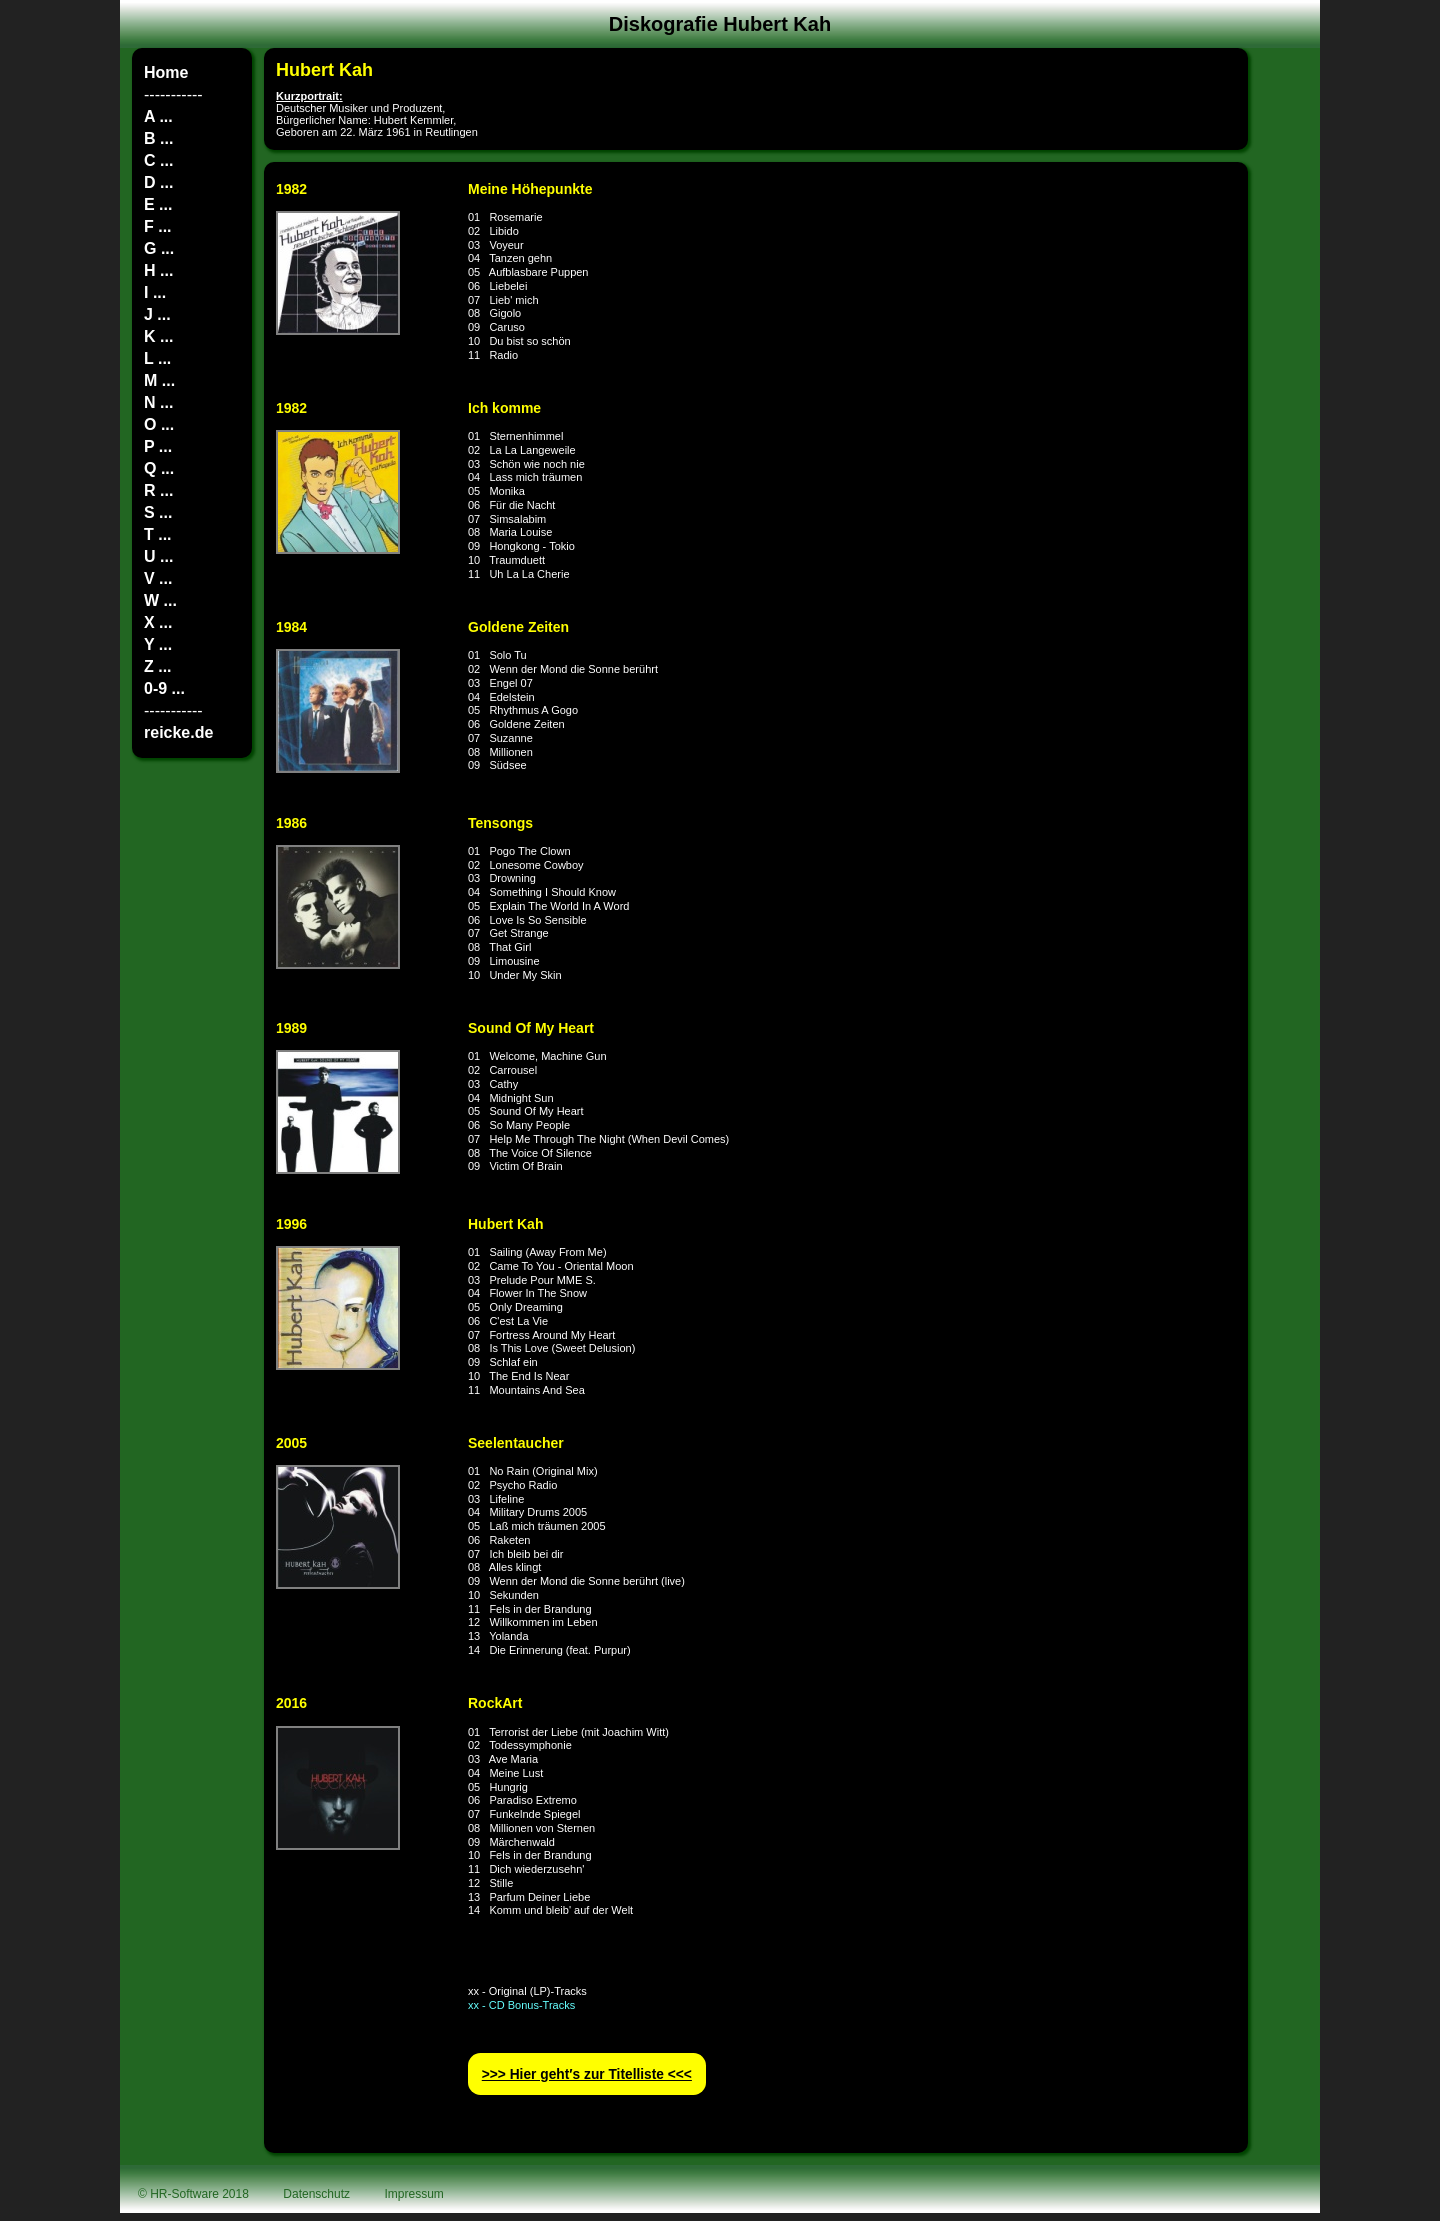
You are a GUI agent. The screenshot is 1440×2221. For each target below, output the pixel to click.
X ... (158, 622)
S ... (158, 512)
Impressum (414, 2194)
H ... (158, 270)
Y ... (158, 644)
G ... (159, 248)
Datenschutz (316, 2194)
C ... (158, 160)
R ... (158, 490)
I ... (155, 292)
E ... (158, 204)
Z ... (158, 666)
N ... (158, 402)
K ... (158, 336)
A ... (158, 116)
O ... (159, 424)
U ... (158, 556)
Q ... (159, 468)
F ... (158, 226)
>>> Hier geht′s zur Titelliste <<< (587, 2074)
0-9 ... (164, 688)
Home (166, 72)
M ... (159, 380)
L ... (157, 358)
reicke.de (178, 732)
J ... (157, 314)
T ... (158, 534)
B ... (158, 138)
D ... (158, 182)
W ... (160, 600)
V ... (158, 578)
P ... (158, 446)
